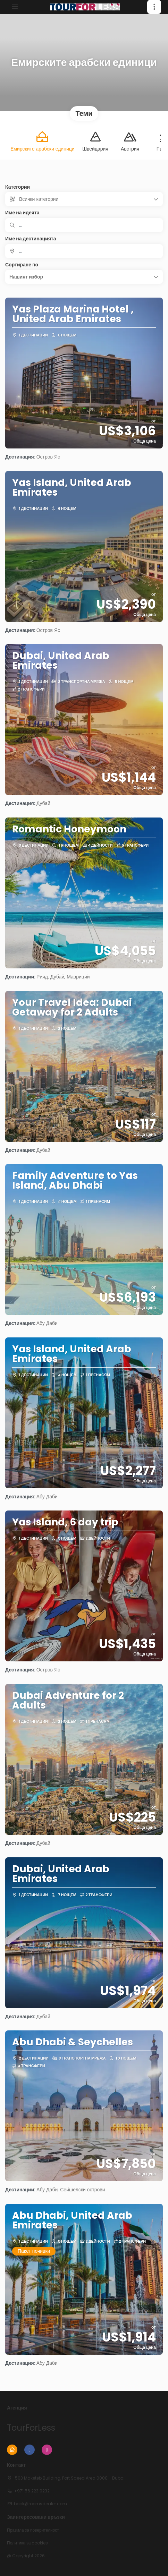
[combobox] (84, 251)
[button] (154, 7)
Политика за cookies (27, 2543)
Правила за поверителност (33, 2530)
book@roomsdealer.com (40, 2504)
